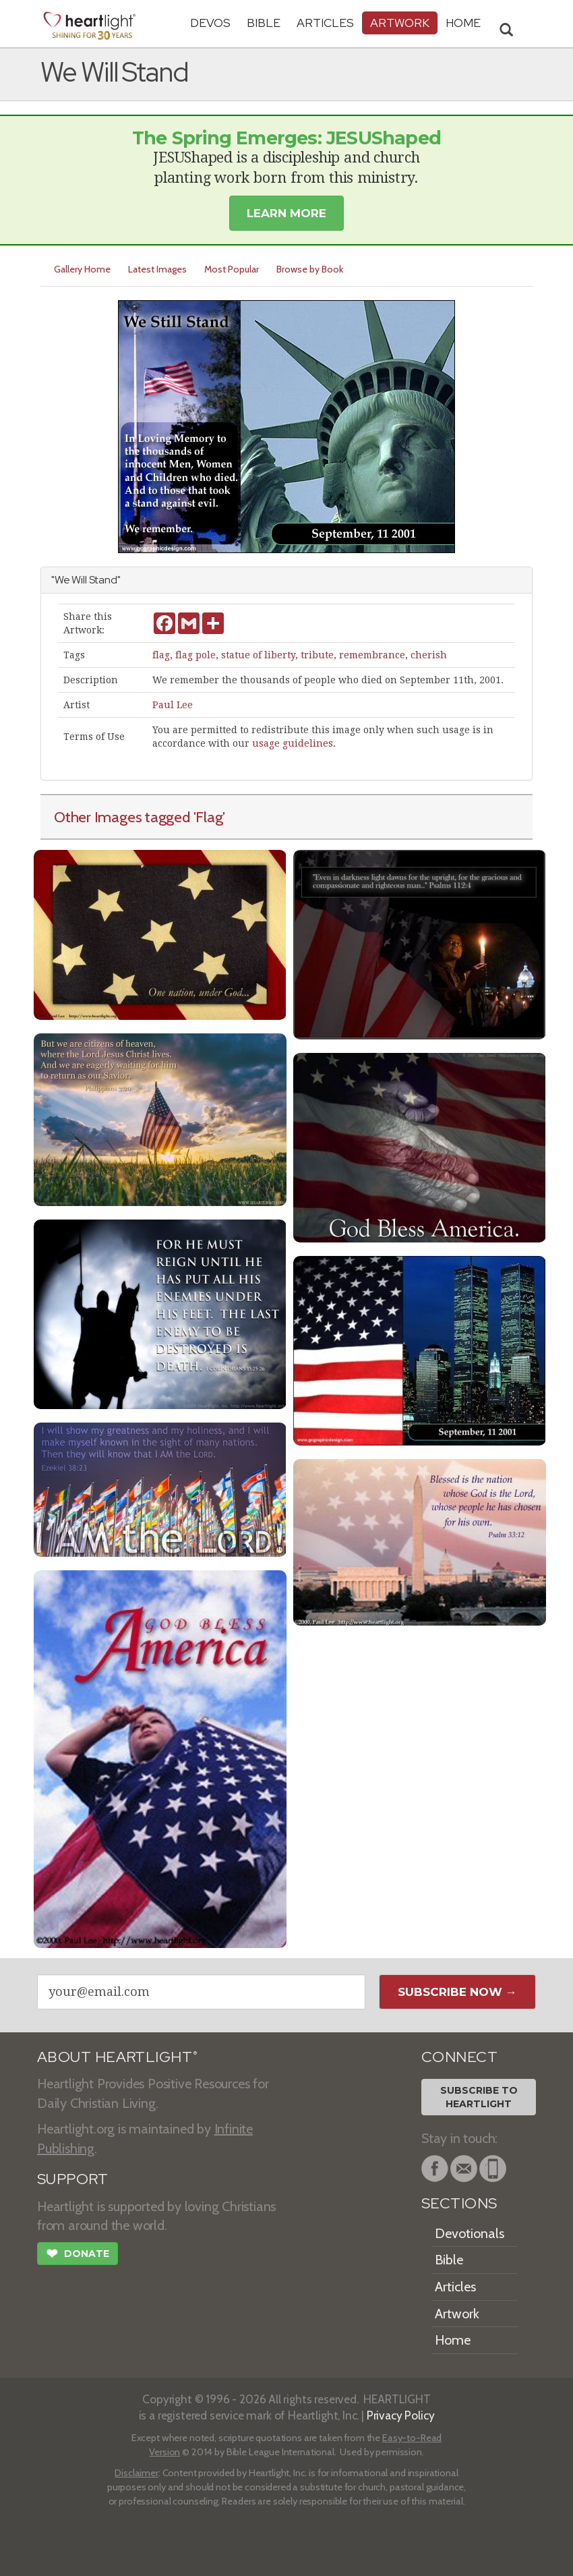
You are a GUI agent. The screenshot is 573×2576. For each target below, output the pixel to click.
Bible (263, 22)
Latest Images (157, 269)
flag (161, 655)
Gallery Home (82, 269)
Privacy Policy (401, 2415)
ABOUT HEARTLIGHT (117, 2057)
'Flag (208, 816)
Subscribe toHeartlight (479, 2097)
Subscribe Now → (457, 1992)
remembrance (372, 655)
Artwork (399, 22)
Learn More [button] (286, 213)
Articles (325, 22)
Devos (210, 22)
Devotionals (469, 2233)
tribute (317, 655)
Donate (77, 2254)
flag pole (195, 655)
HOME (463, 22)
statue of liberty (258, 655)
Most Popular (231, 269)
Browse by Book (309, 269)
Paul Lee (172, 704)
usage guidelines (292, 743)
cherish (429, 655)
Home (453, 2340)
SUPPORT (72, 2179)
